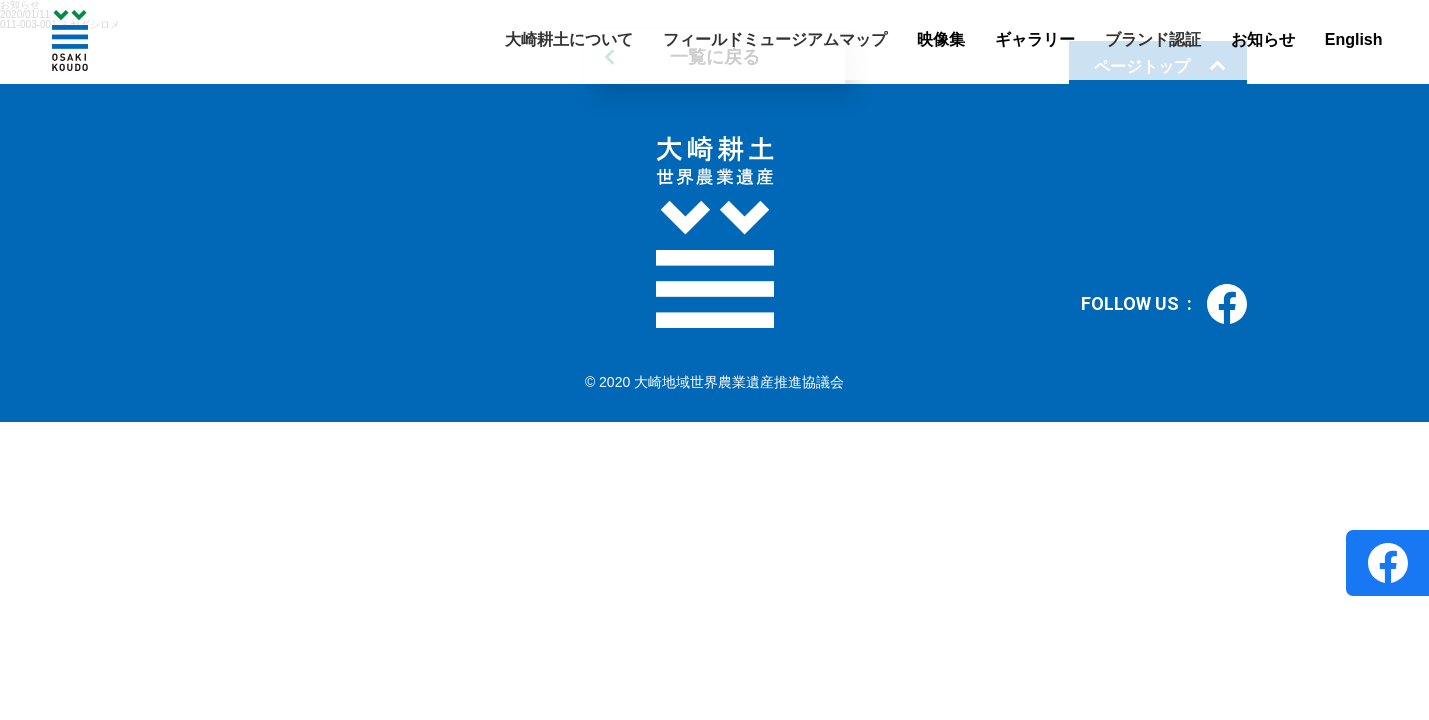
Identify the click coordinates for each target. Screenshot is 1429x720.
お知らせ (1263, 39)
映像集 (941, 39)
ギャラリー (1035, 39)
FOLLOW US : (1164, 304)
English (1354, 39)
